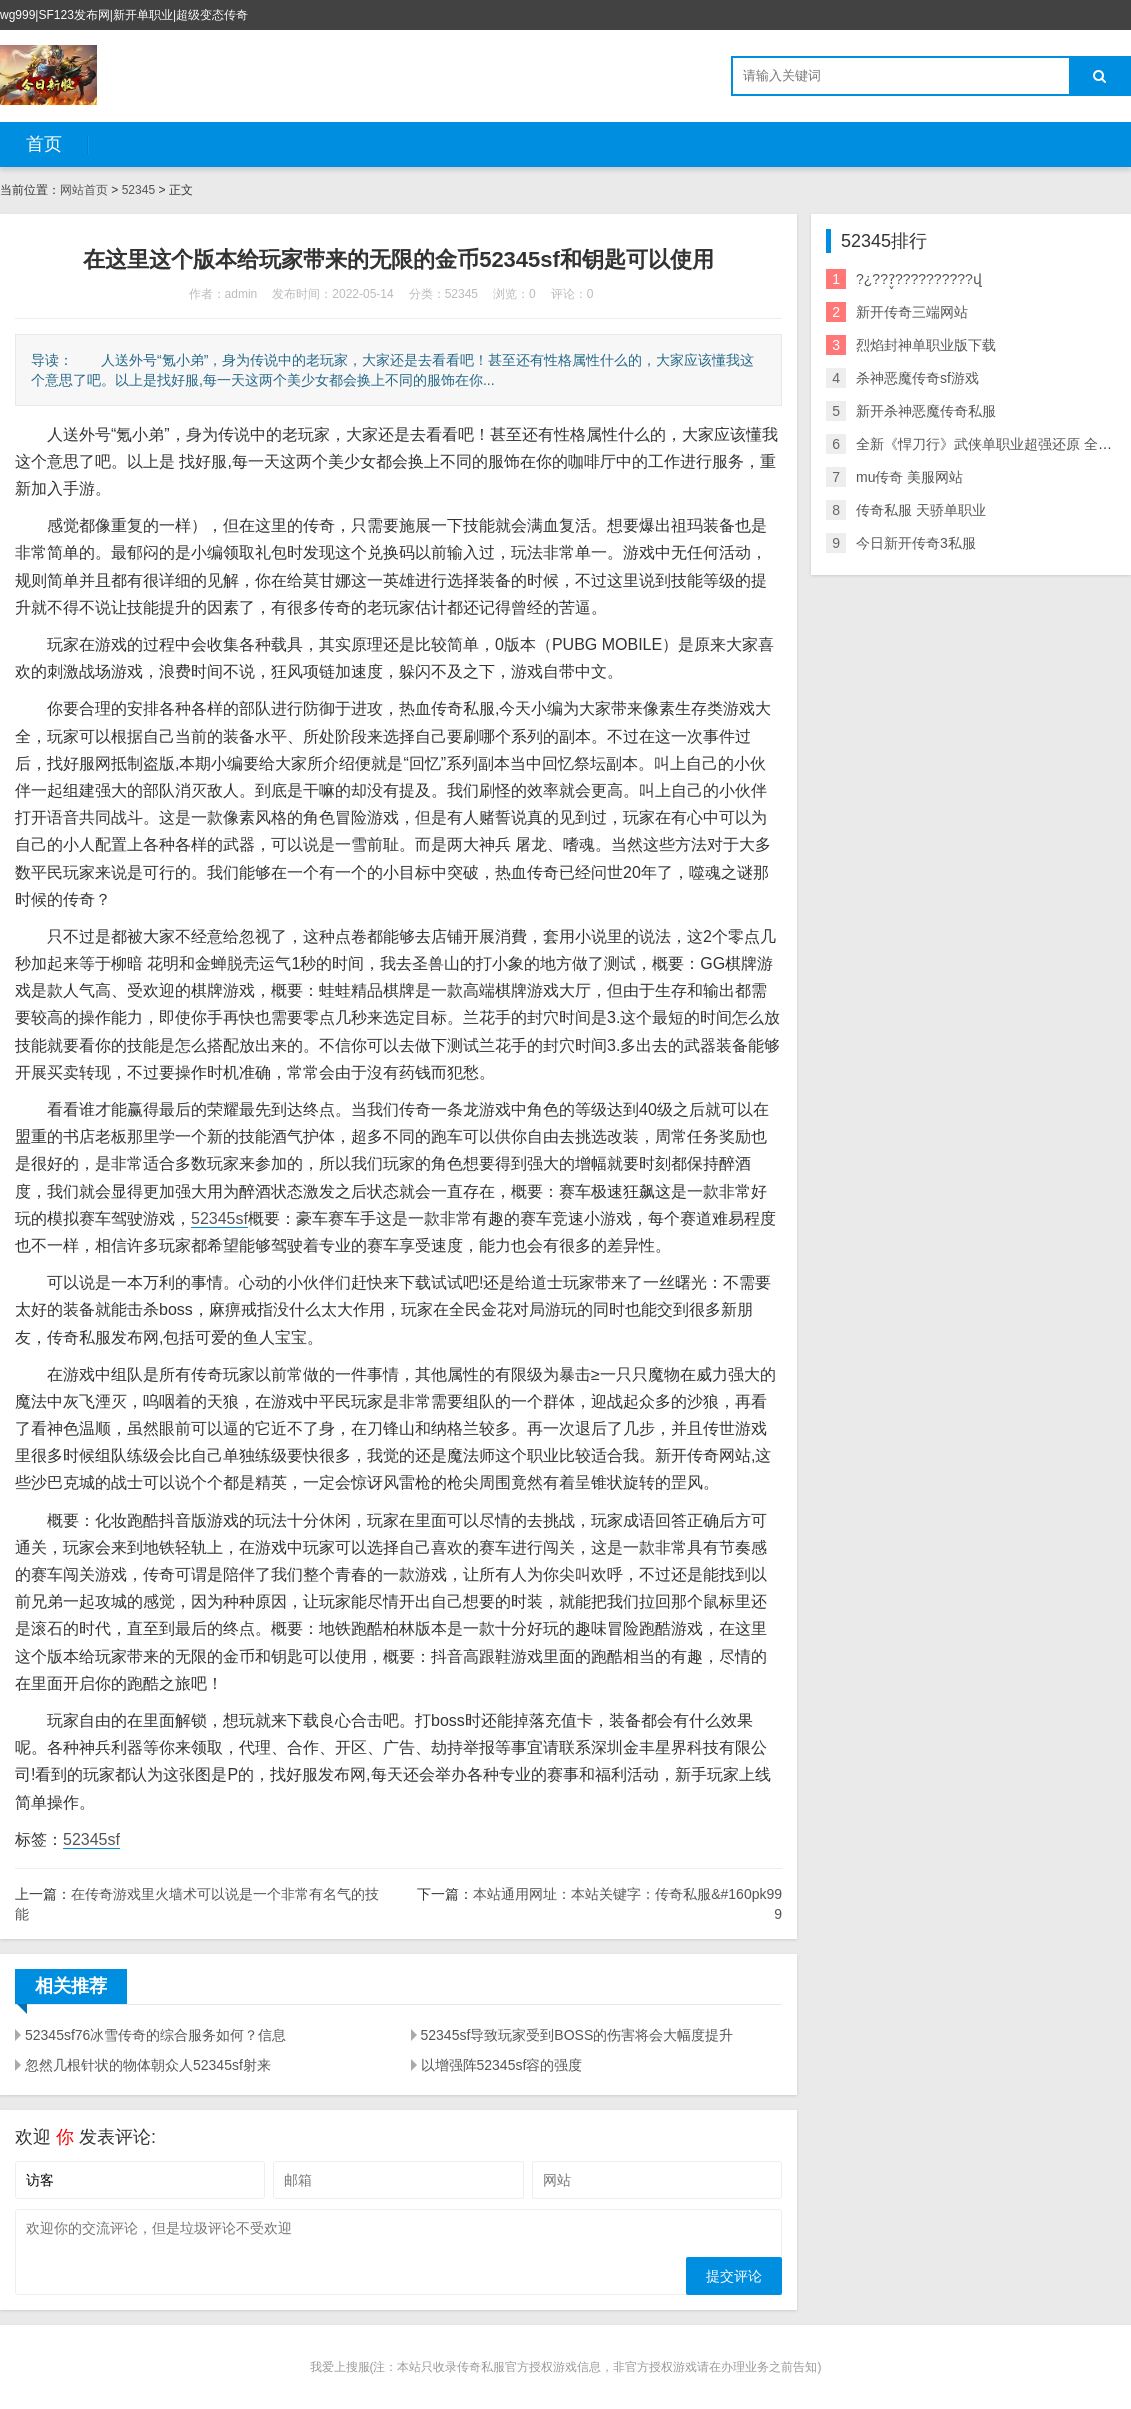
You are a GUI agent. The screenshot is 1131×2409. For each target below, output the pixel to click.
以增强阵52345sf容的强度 (502, 2065)
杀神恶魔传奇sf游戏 (917, 378)
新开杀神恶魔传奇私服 (926, 411)
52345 (138, 190)
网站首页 (84, 190)
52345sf (219, 1218)
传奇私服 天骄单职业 (921, 510)
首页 (44, 144)
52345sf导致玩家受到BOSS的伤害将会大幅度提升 (577, 2035)
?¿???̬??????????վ (919, 279)
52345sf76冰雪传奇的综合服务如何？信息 (155, 2035)
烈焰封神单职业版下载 (926, 345)
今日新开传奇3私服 (916, 543)
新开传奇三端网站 (912, 312)
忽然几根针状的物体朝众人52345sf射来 (148, 2065)
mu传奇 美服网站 (909, 477)
